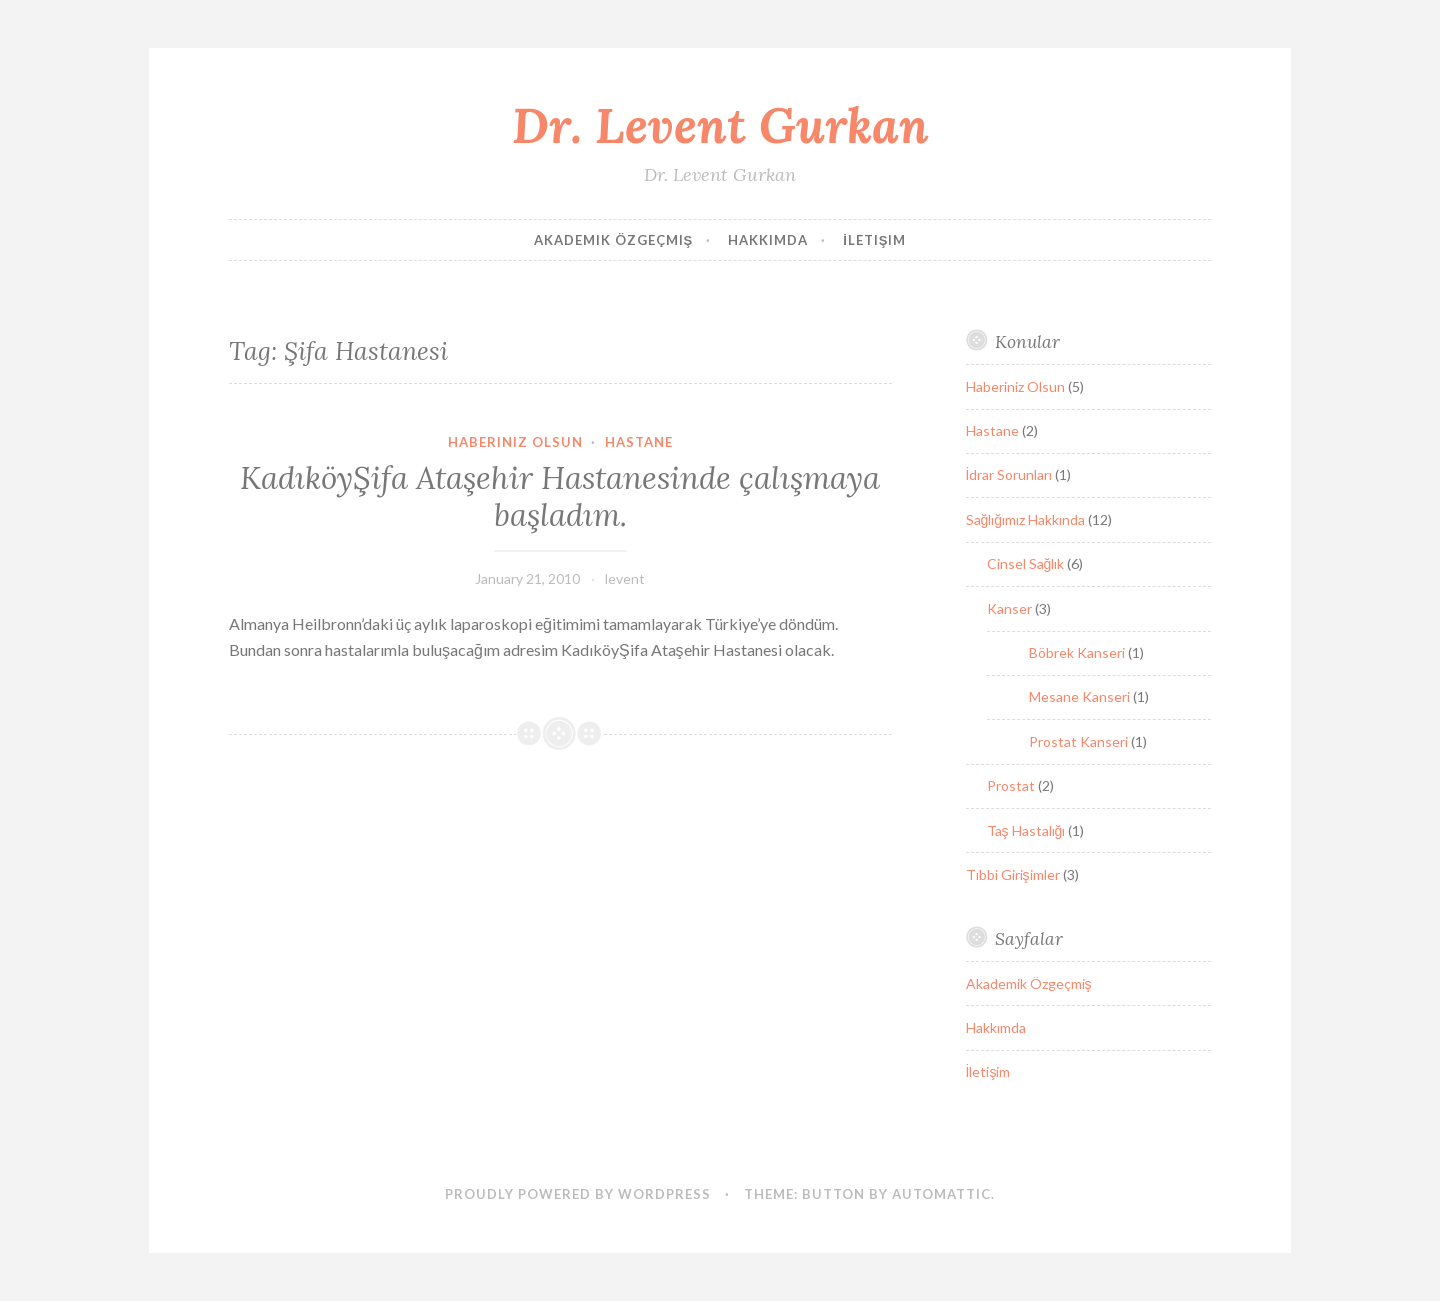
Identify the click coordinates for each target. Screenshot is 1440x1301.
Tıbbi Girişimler (1013, 874)
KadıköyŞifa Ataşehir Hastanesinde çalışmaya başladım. (560, 497)
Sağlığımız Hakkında (1026, 519)
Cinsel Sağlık (1026, 563)
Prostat (1011, 785)
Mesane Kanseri (1079, 696)
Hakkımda (768, 240)
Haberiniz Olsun (515, 442)
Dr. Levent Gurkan (720, 125)
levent (625, 578)
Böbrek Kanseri (1077, 652)
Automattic (941, 1194)
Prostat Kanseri (1078, 741)
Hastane (639, 442)
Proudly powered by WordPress (578, 1194)
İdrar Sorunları (1009, 474)
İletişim (874, 240)
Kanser (1009, 608)
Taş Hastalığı (1026, 830)
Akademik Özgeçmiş (614, 240)
